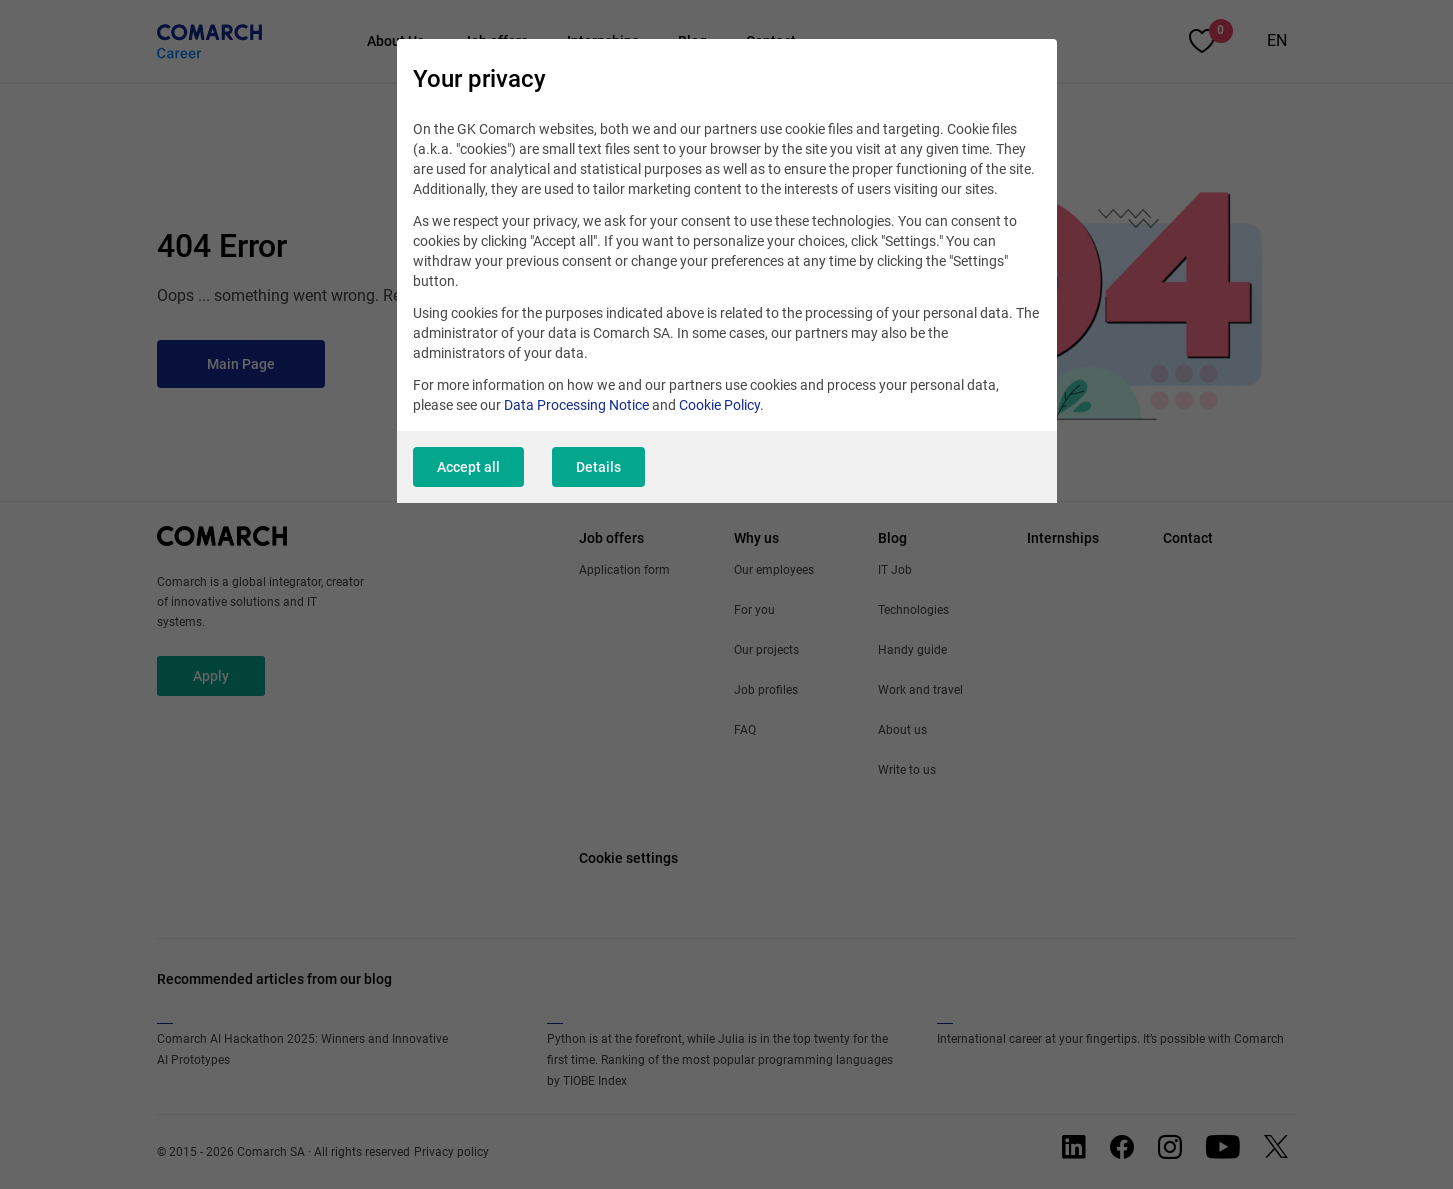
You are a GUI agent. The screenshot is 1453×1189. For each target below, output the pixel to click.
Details (598, 467)
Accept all (468, 467)
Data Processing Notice (576, 405)
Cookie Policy (719, 405)
